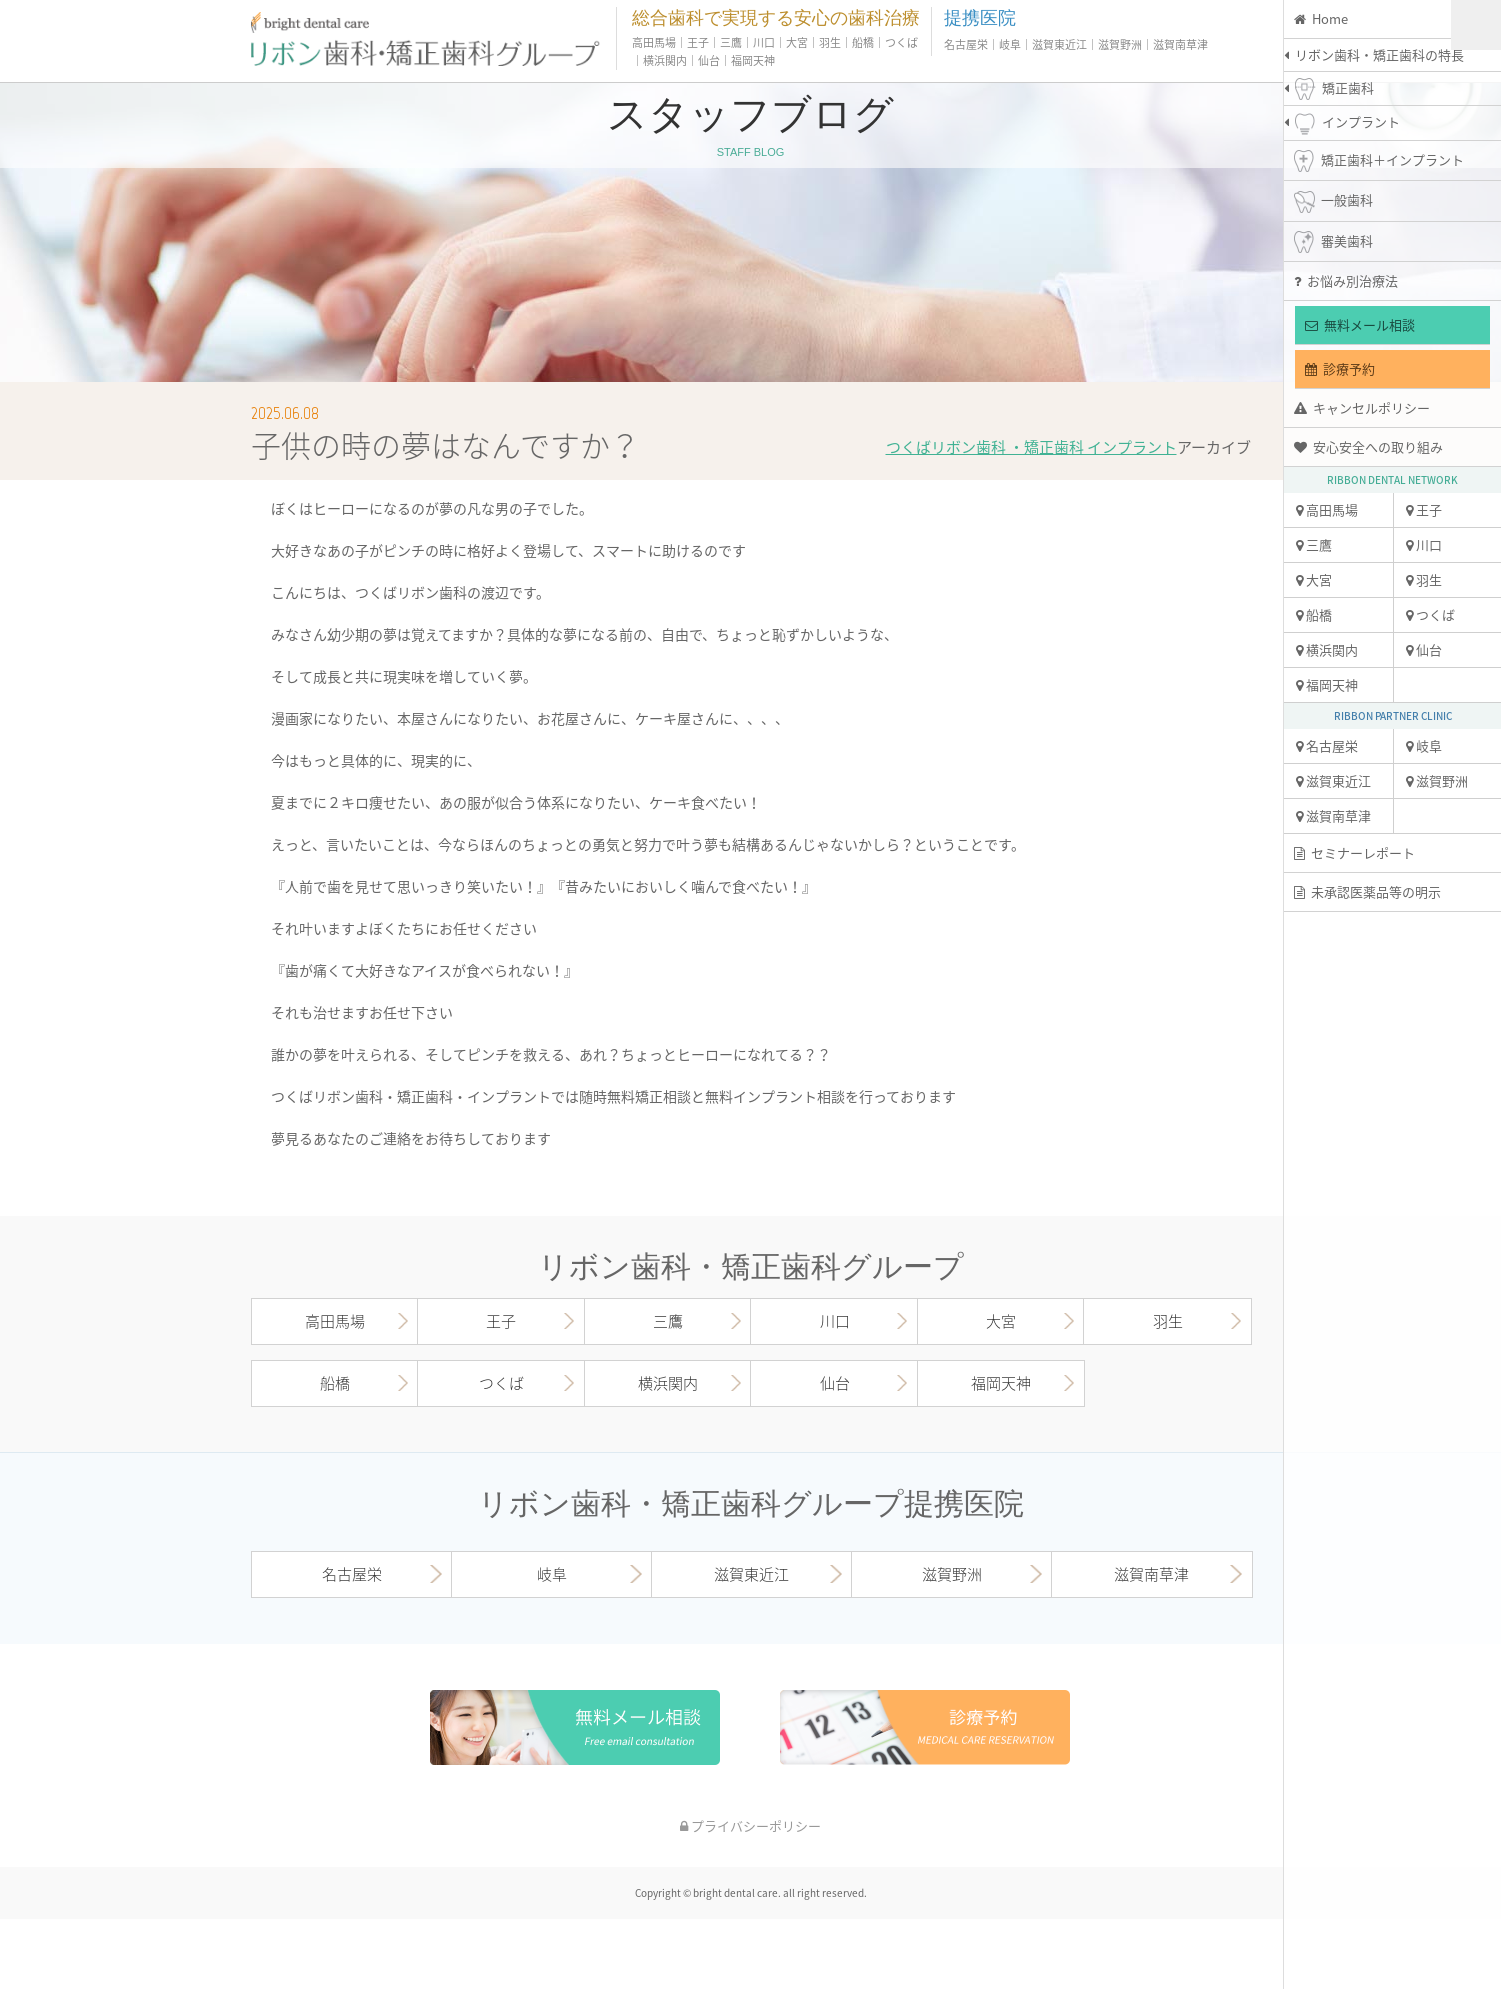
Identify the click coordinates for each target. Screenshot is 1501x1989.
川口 (1424, 544)
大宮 (1314, 579)
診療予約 (1340, 368)
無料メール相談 (1360, 324)
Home (1321, 18)
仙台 (1424, 649)
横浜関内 (1327, 649)
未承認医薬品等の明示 (1367, 891)
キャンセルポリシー (1362, 407)
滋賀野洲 (1437, 780)
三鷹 (1314, 544)
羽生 (1424, 579)
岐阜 (1424, 745)
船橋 (1314, 614)
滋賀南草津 (1333, 815)
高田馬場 (1327, 509)
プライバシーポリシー (750, 1825)
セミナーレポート (1354, 852)
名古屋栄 (1327, 745)
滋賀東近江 (1333, 780)
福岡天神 (1327, 684)
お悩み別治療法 (1346, 280)
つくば (1430, 614)
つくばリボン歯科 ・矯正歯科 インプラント (1031, 447)
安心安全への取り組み (1368, 446)
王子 (1424, 509)
